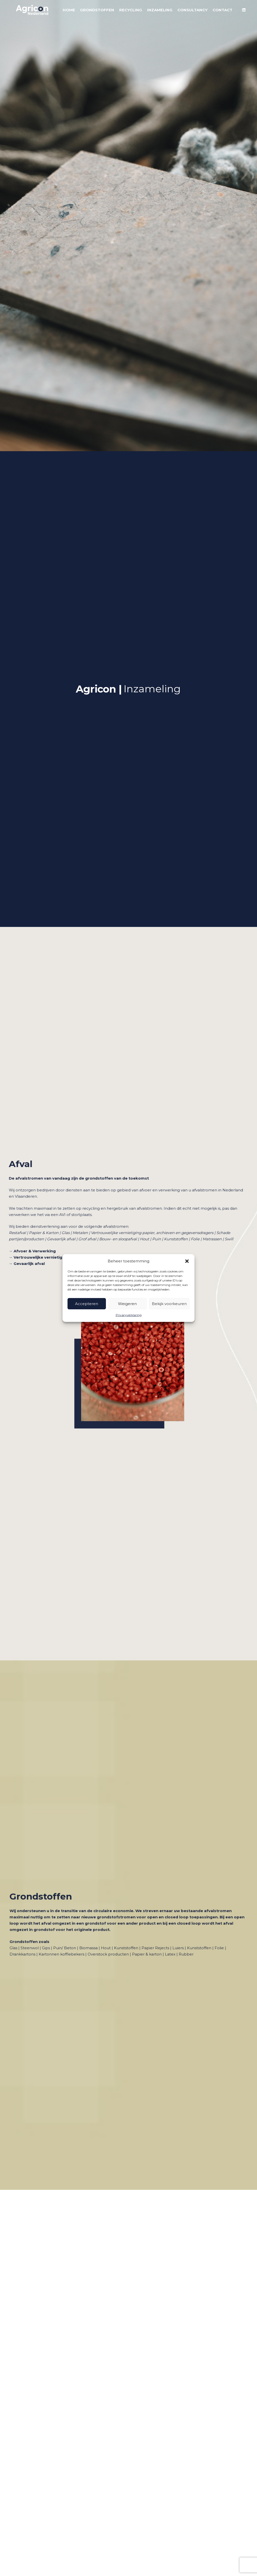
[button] (186, 1261)
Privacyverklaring (129, 1315)
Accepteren (86, 1303)
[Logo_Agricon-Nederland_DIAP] (32, 10)
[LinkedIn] (244, 10)
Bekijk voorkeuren (169, 1303)
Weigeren (127, 1303)
